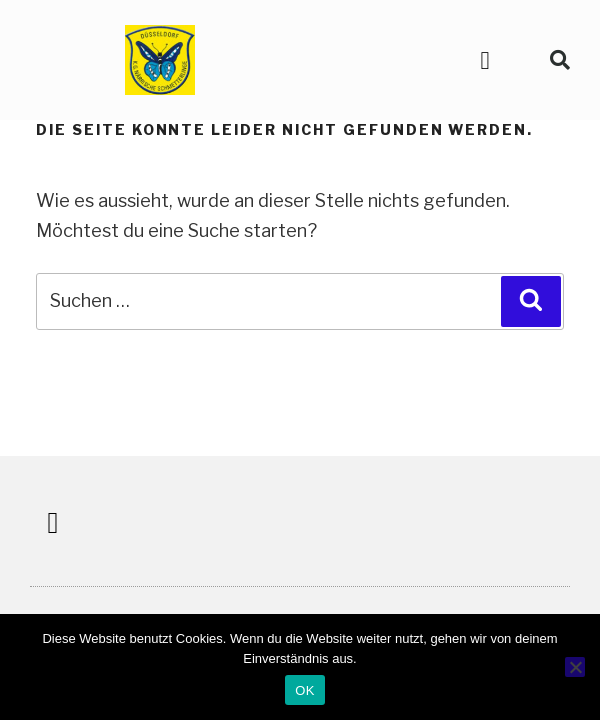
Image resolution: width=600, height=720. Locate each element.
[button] (485, 60)
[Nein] (575, 667)
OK (304, 690)
